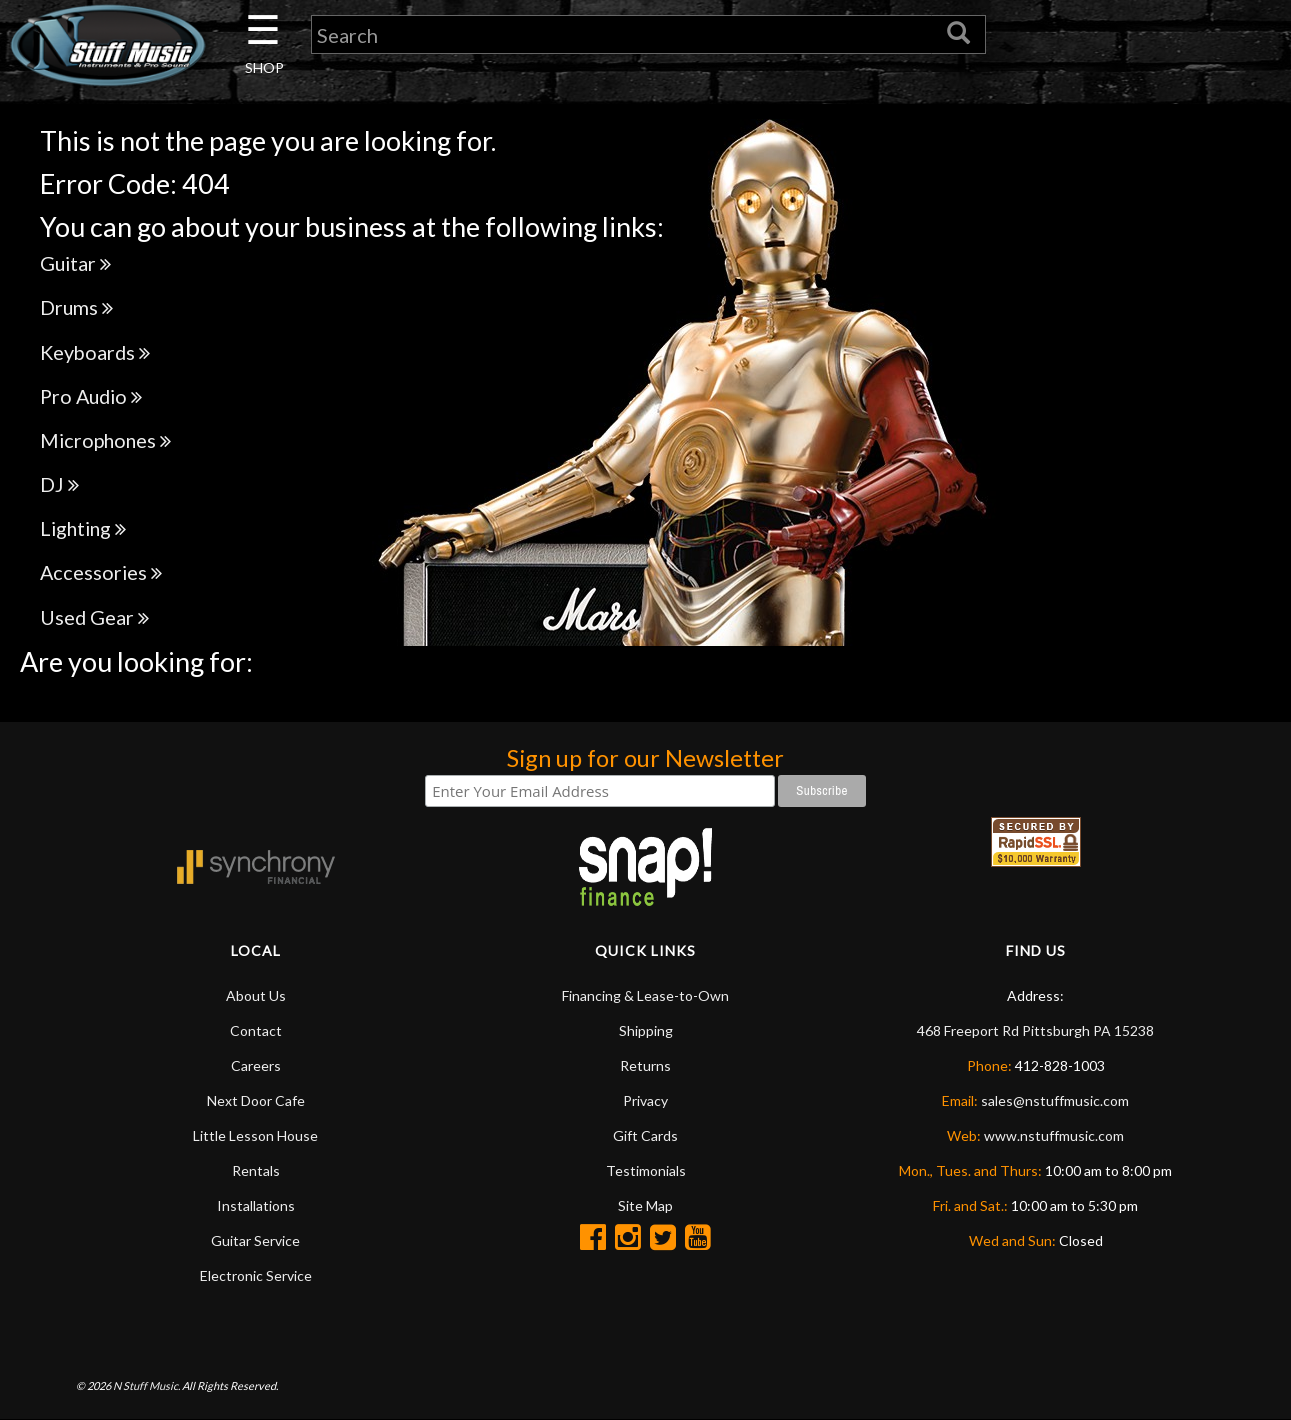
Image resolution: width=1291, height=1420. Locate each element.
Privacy (645, 1100)
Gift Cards (645, 1135)
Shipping (646, 1030)
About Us (256, 995)
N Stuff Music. (146, 1385)
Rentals (256, 1170)
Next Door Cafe (256, 1100)
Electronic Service (256, 1275)
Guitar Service (255, 1240)
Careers (256, 1065)
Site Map (645, 1205)
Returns (645, 1065)
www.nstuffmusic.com (1054, 1135)
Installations (256, 1205)
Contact (256, 1030)
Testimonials (646, 1170)
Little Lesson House (255, 1135)
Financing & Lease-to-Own (645, 995)
